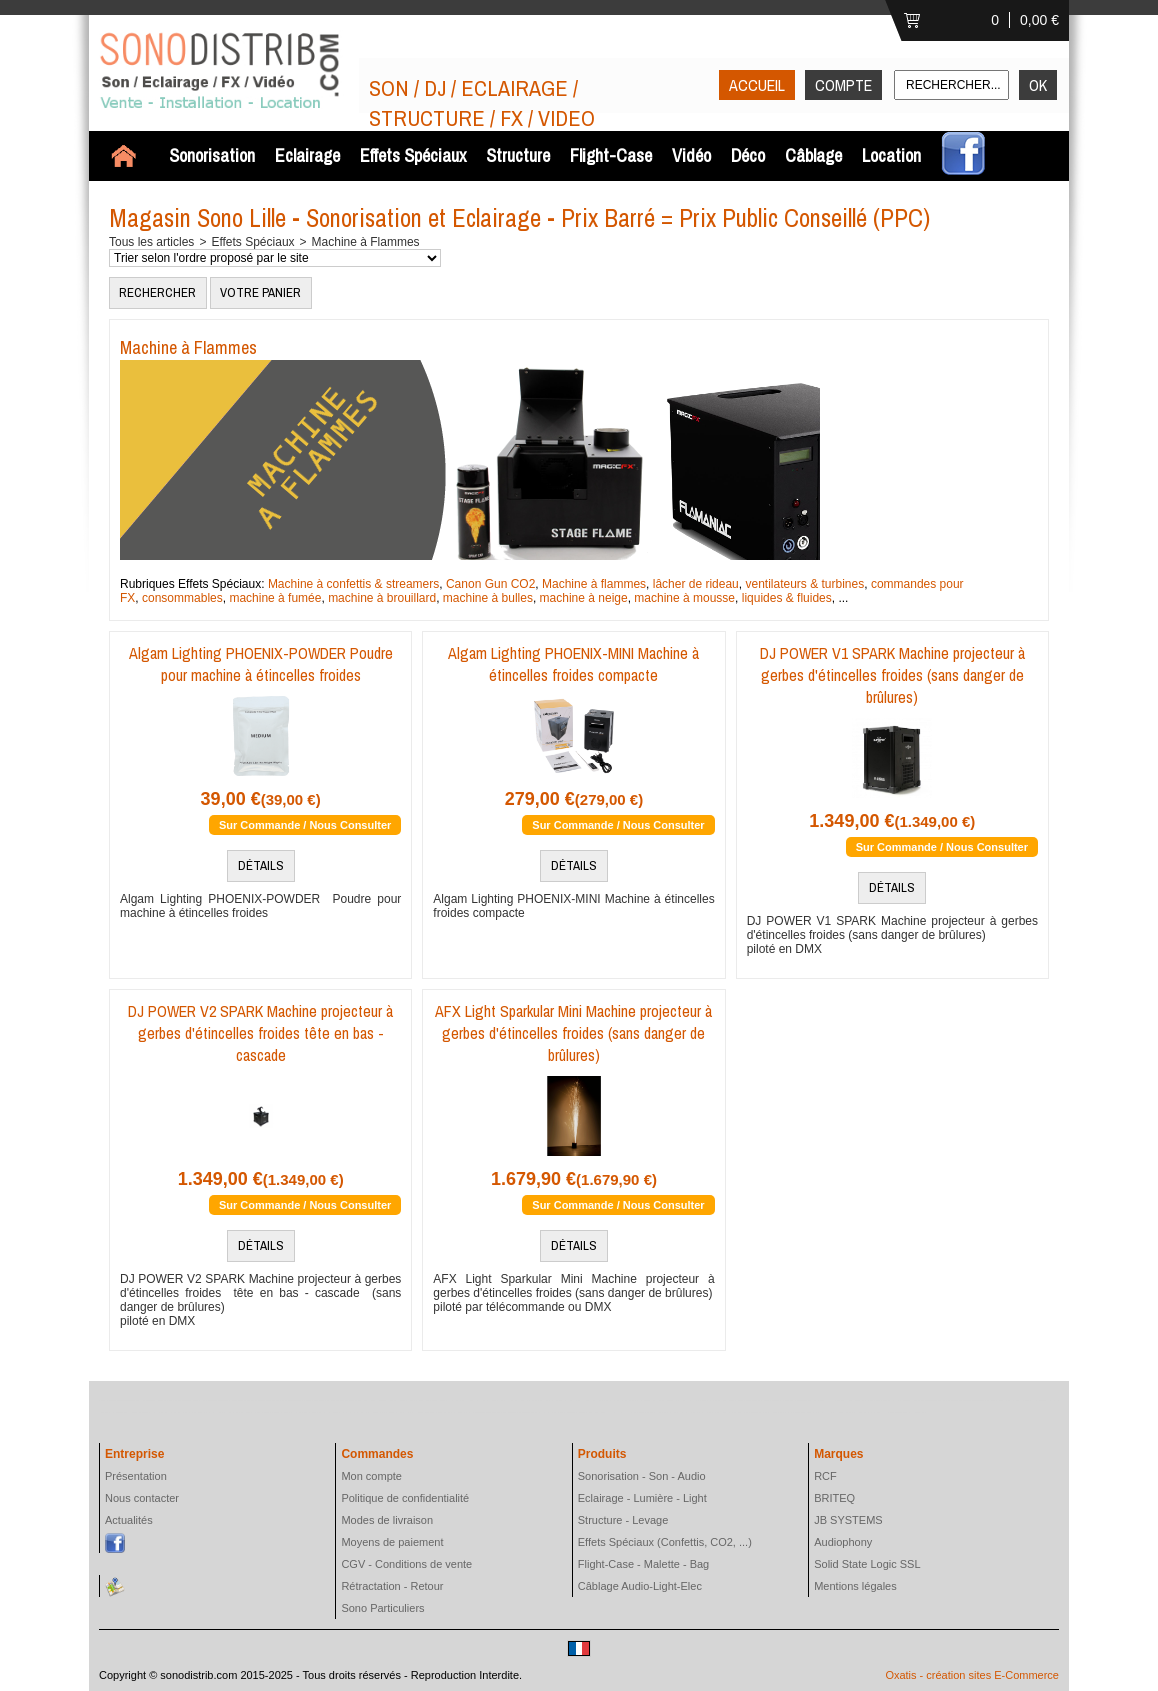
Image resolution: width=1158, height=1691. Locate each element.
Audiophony (843, 1542)
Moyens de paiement (392, 1542)
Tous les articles (151, 242)
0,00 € (1039, 20)
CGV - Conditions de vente (406, 1564)
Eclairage (307, 155)
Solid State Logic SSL (867, 1564)
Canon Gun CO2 (490, 584)
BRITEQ (834, 1498)
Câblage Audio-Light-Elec (640, 1586)
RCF (825, 1476)
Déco (748, 155)
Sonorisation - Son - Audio (642, 1476)
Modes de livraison (387, 1520)
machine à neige (584, 598)
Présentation (136, 1476)
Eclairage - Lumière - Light (642, 1498)
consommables (182, 598)
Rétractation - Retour (392, 1586)
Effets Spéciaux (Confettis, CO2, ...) (665, 1542)
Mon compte (371, 1476)
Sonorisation (212, 155)
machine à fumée (275, 598)
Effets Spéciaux (413, 155)
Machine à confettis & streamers (353, 584)
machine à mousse (684, 598)
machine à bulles (488, 598)
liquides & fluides (787, 598)
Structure (518, 155)
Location (891, 155)
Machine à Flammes (366, 242)
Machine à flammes (594, 584)
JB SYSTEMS (848, 1520)
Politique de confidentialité (405, 1498)
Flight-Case (611, 155)
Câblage (813, 155)
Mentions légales (855, 1586)
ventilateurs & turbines (804, 584)
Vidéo (691, 155)
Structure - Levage (623, 1520)
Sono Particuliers (382, 1608)
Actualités (129, 1520)
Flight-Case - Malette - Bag (643, 1564)
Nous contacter (142, 1498)
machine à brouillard (382, 598)
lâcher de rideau (696, 584)
